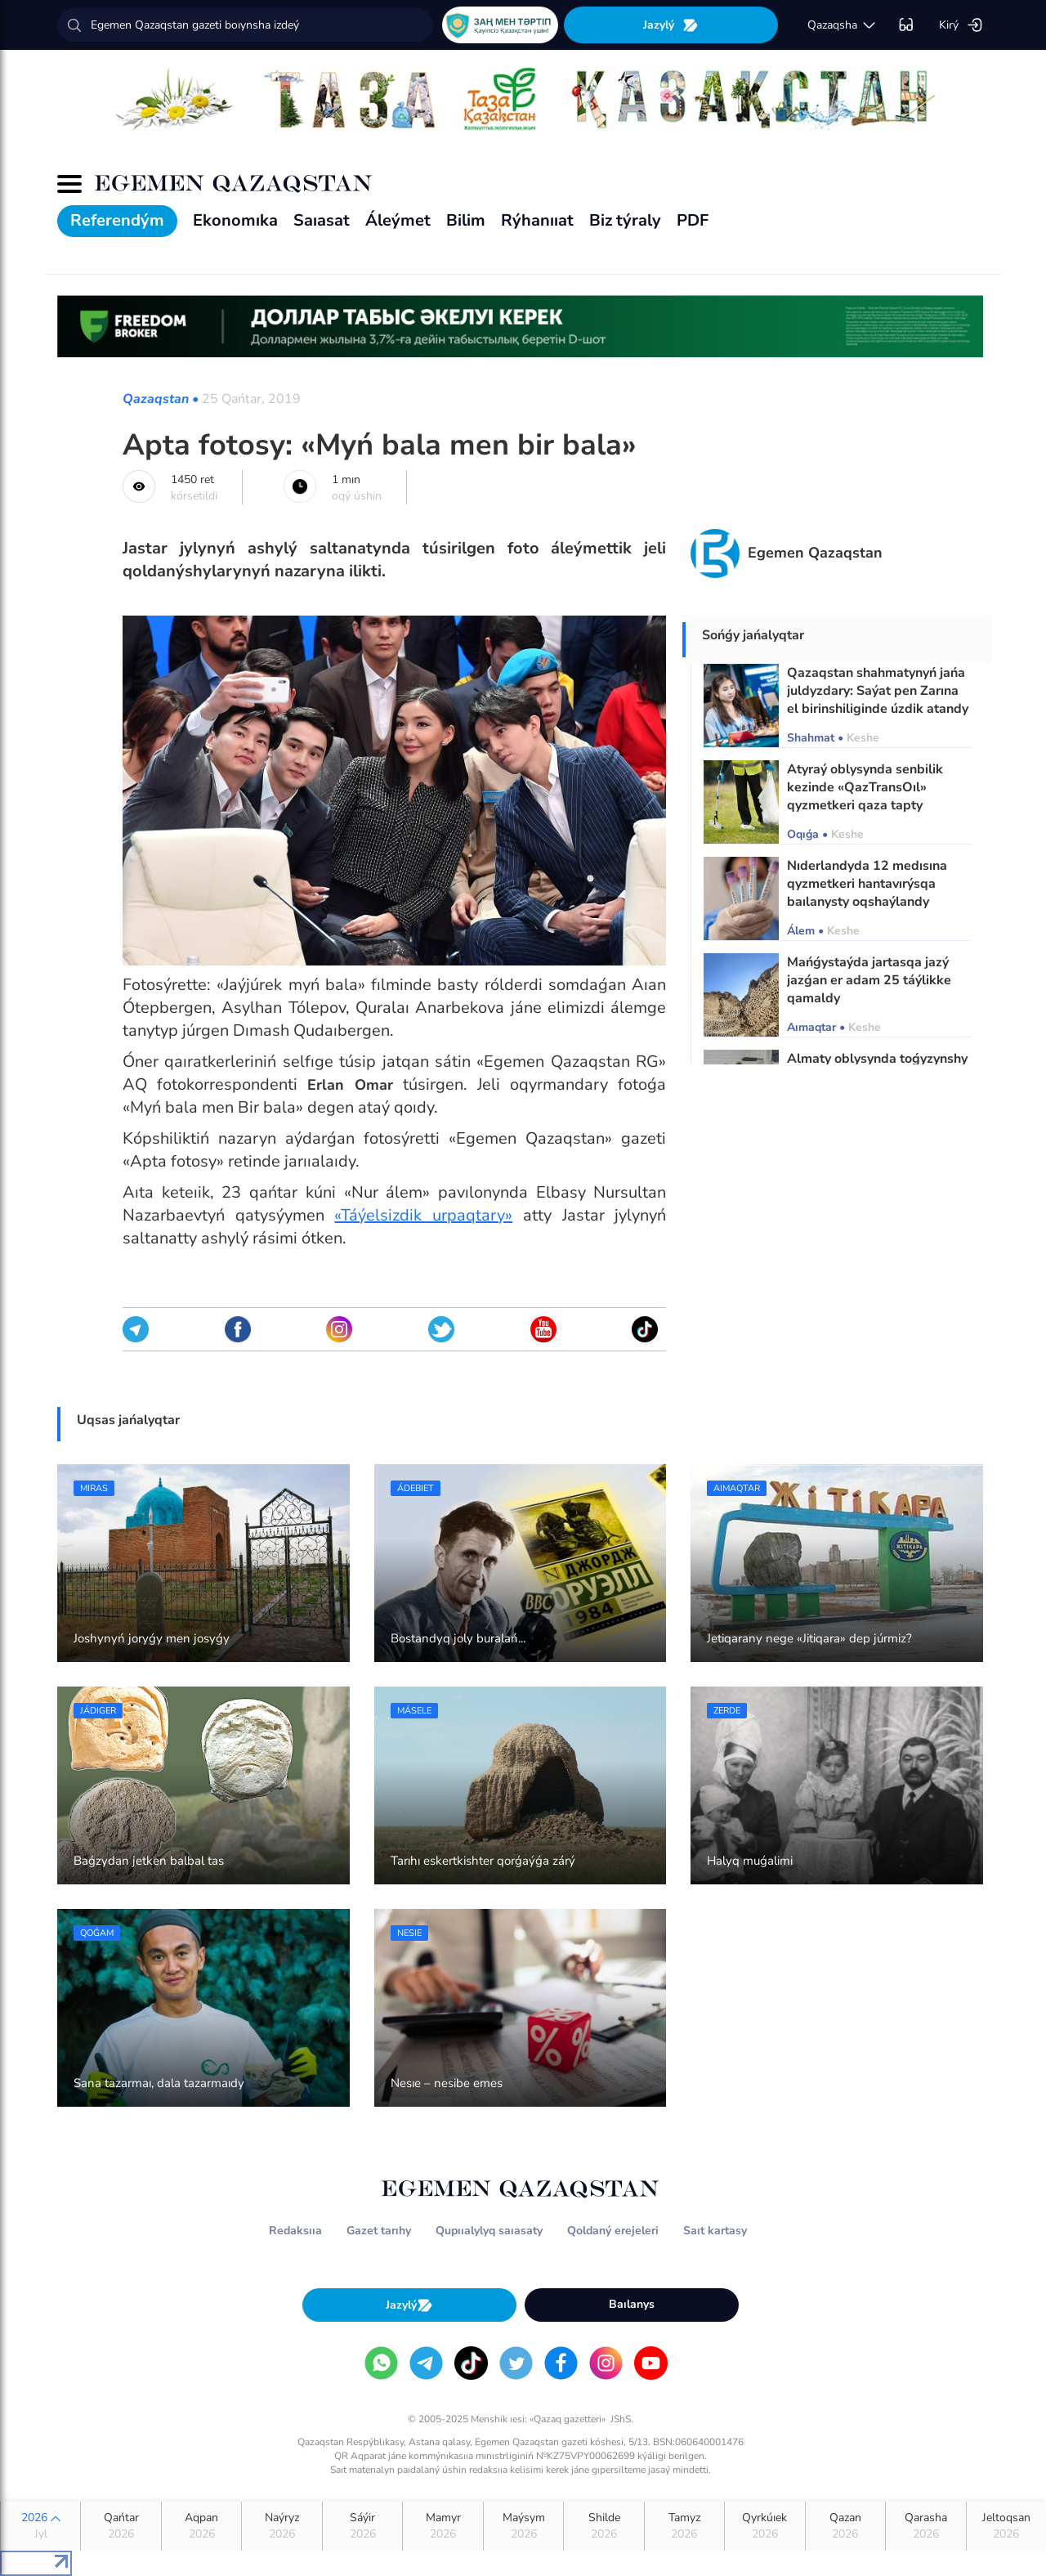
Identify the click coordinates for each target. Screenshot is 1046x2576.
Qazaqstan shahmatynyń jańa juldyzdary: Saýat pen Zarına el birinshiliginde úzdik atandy (877, 691)
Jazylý (671, 25)
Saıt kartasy (715, 2230)
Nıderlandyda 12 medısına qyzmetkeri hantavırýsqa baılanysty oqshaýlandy (867, 884)
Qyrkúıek (764, 2526)
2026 (40, 2526)
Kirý (961, 25)
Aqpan (201, 2526)
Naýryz (281, 2526)
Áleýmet (398, 220)
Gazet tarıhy (378, 2230)
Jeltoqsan (1006, 2526)
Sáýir (362, 2526)
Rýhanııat (537, 220)
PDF (693, 220)
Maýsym (523, 2526)
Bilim (465, 220)
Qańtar (120, 2526)
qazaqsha (842, 25)
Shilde (603, 2526)
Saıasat (321, 220)
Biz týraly (625, 220)
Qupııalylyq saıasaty (489, 2230)
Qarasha (925, 2526)
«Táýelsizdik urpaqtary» (423, 1215)
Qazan (845, 2526)
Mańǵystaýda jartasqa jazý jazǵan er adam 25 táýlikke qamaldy (869, 980)
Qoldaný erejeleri (613, 2230)
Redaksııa (295, 2230)
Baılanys (632, 2304)
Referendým (117, 220)
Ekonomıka (235, 220)
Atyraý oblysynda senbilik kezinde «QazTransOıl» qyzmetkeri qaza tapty (865, 787)
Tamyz (684, 2526)
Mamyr (442, 2526)
